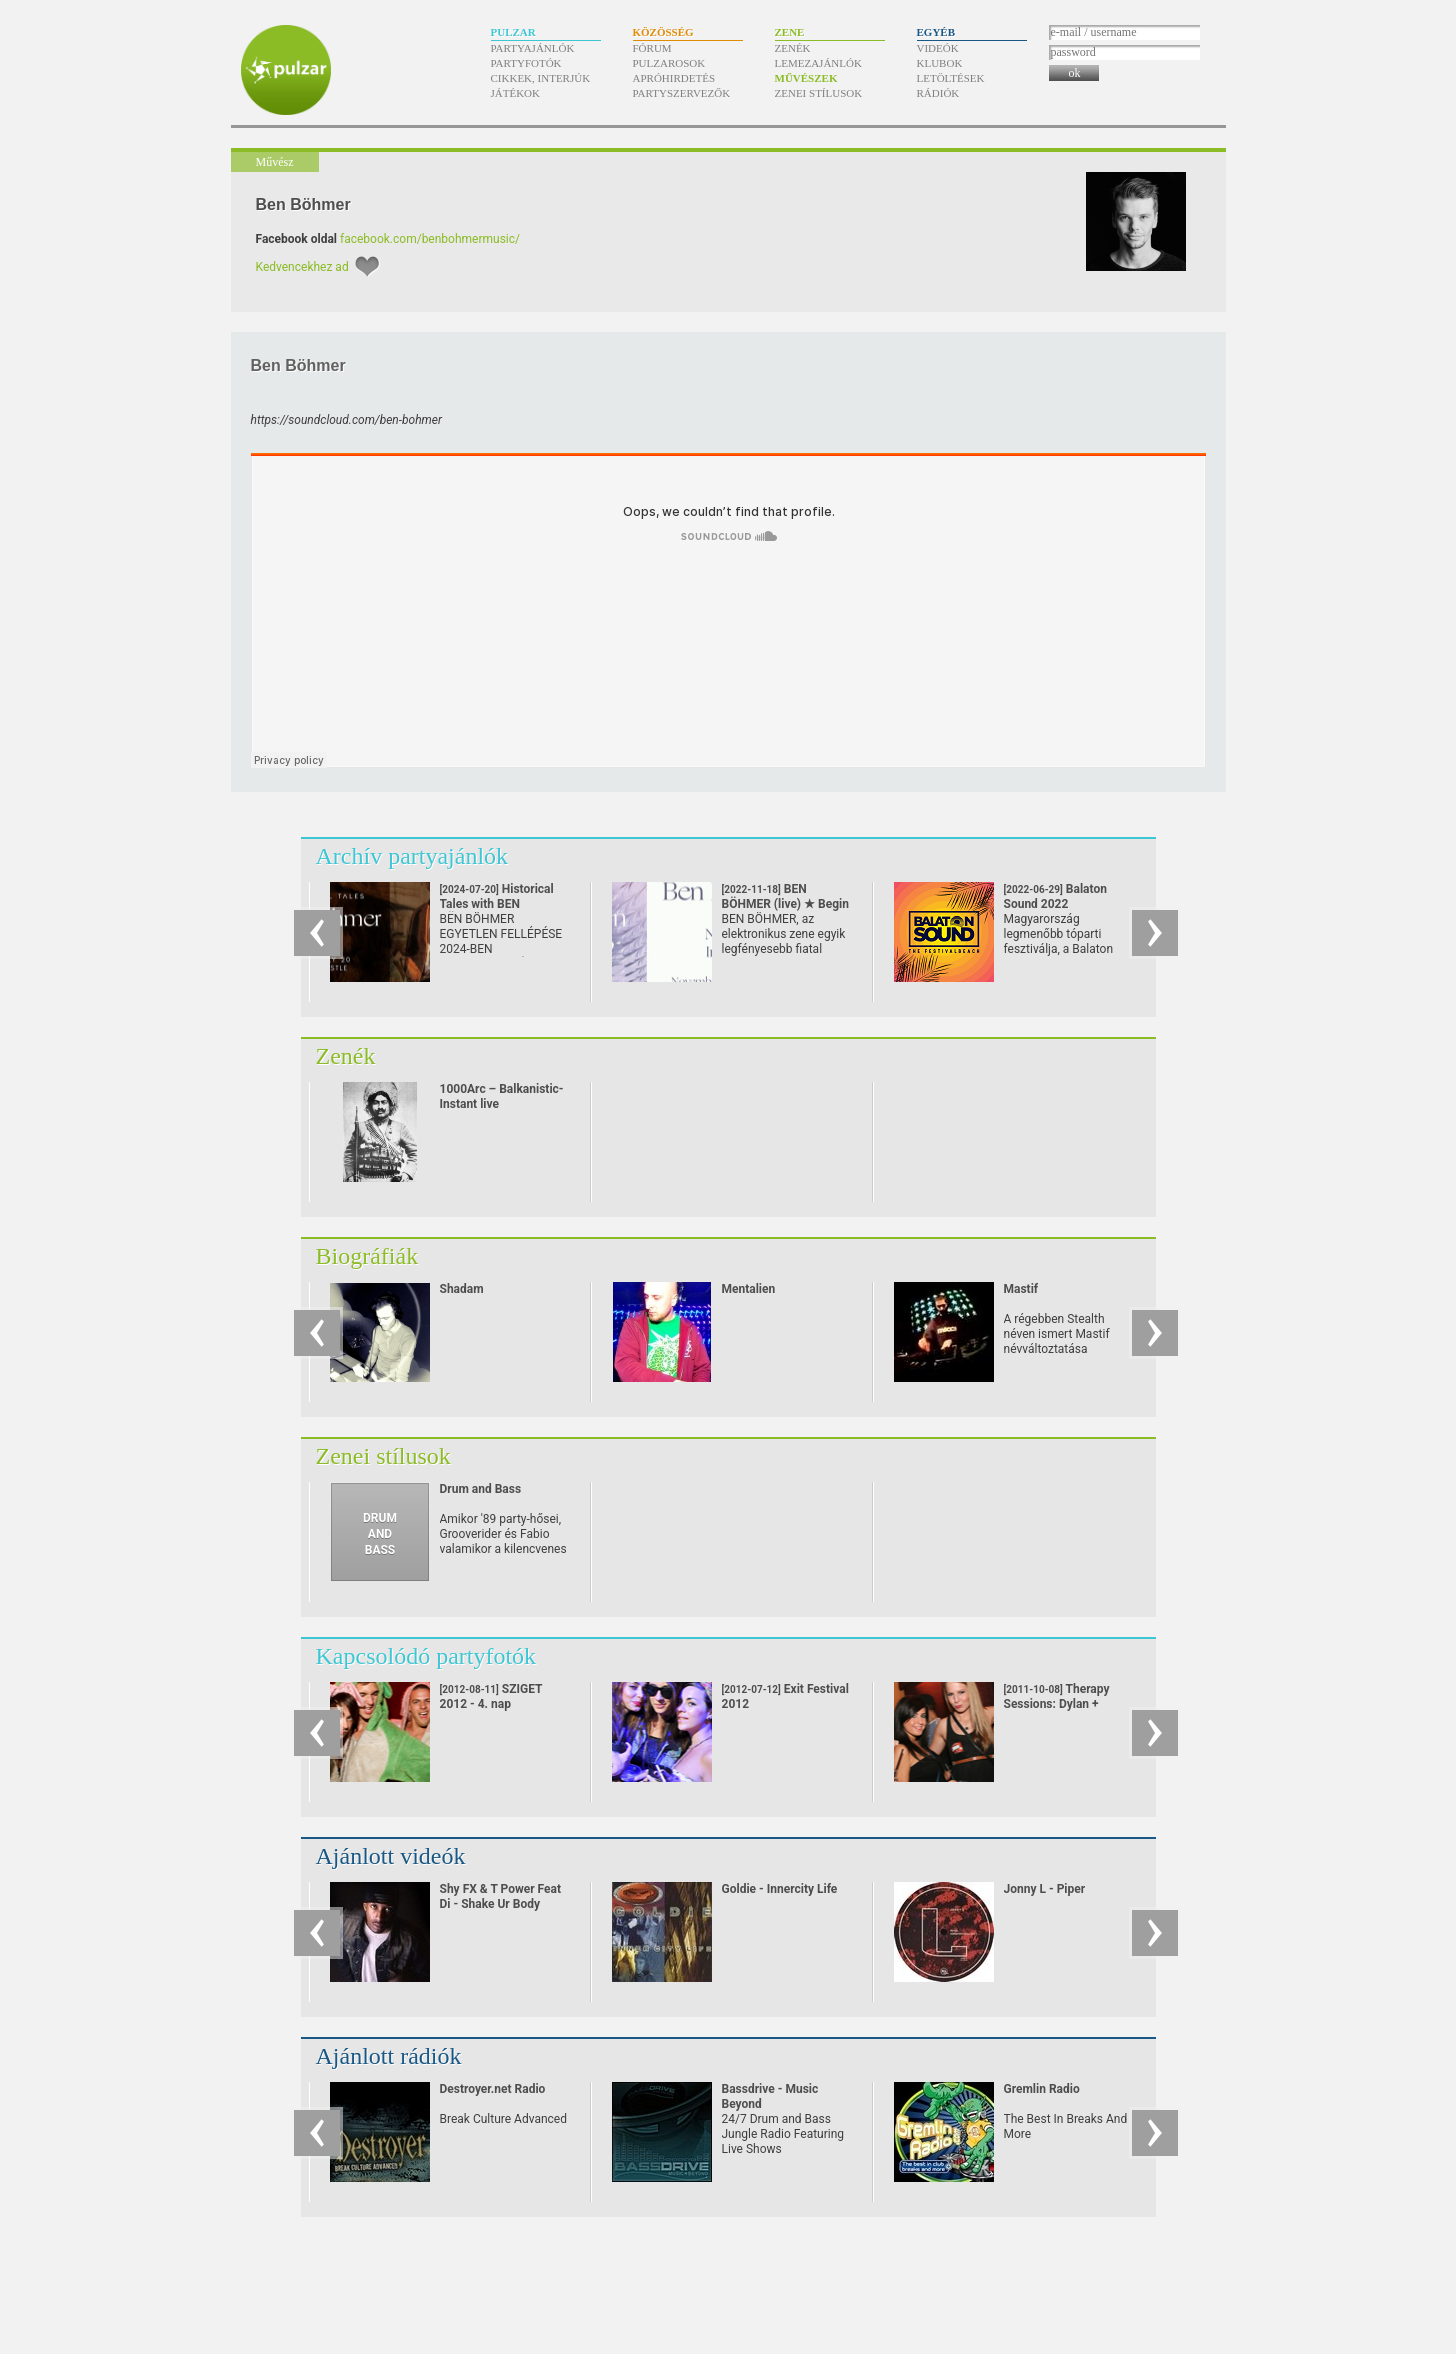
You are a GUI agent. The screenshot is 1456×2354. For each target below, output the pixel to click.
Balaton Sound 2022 (1055, 904)
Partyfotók (526, 63)
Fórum (652, 48)
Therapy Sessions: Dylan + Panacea (1057, 1704)
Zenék (793, 48)
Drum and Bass (481, 1489)
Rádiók (938, 93)
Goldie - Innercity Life (780, 1889)
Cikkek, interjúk (541, 78)
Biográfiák (367, 1256)
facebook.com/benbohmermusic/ (430, 239)
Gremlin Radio (1042, 2089)
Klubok (940, 63)
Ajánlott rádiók (389, 2056)
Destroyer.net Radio (493, 2089)
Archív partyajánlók (412, 856)
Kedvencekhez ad (302, 267)
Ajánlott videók (391, 1856)
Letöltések (951, 78)
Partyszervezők (682, 93)
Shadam (462, 1289)
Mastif (1021, 1289)
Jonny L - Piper (1045, 1889)
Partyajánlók (533, 48)
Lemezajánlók (818, 63)
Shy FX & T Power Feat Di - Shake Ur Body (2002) (501, 1904)
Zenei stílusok (819, 93)
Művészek (806, 78)
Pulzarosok (669, 63)
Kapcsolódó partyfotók (426, 1656)
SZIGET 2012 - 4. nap (491, 1696)
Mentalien (749, 1289)
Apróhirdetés (674, 78)
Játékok (516, 93)
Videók (938, 48)
